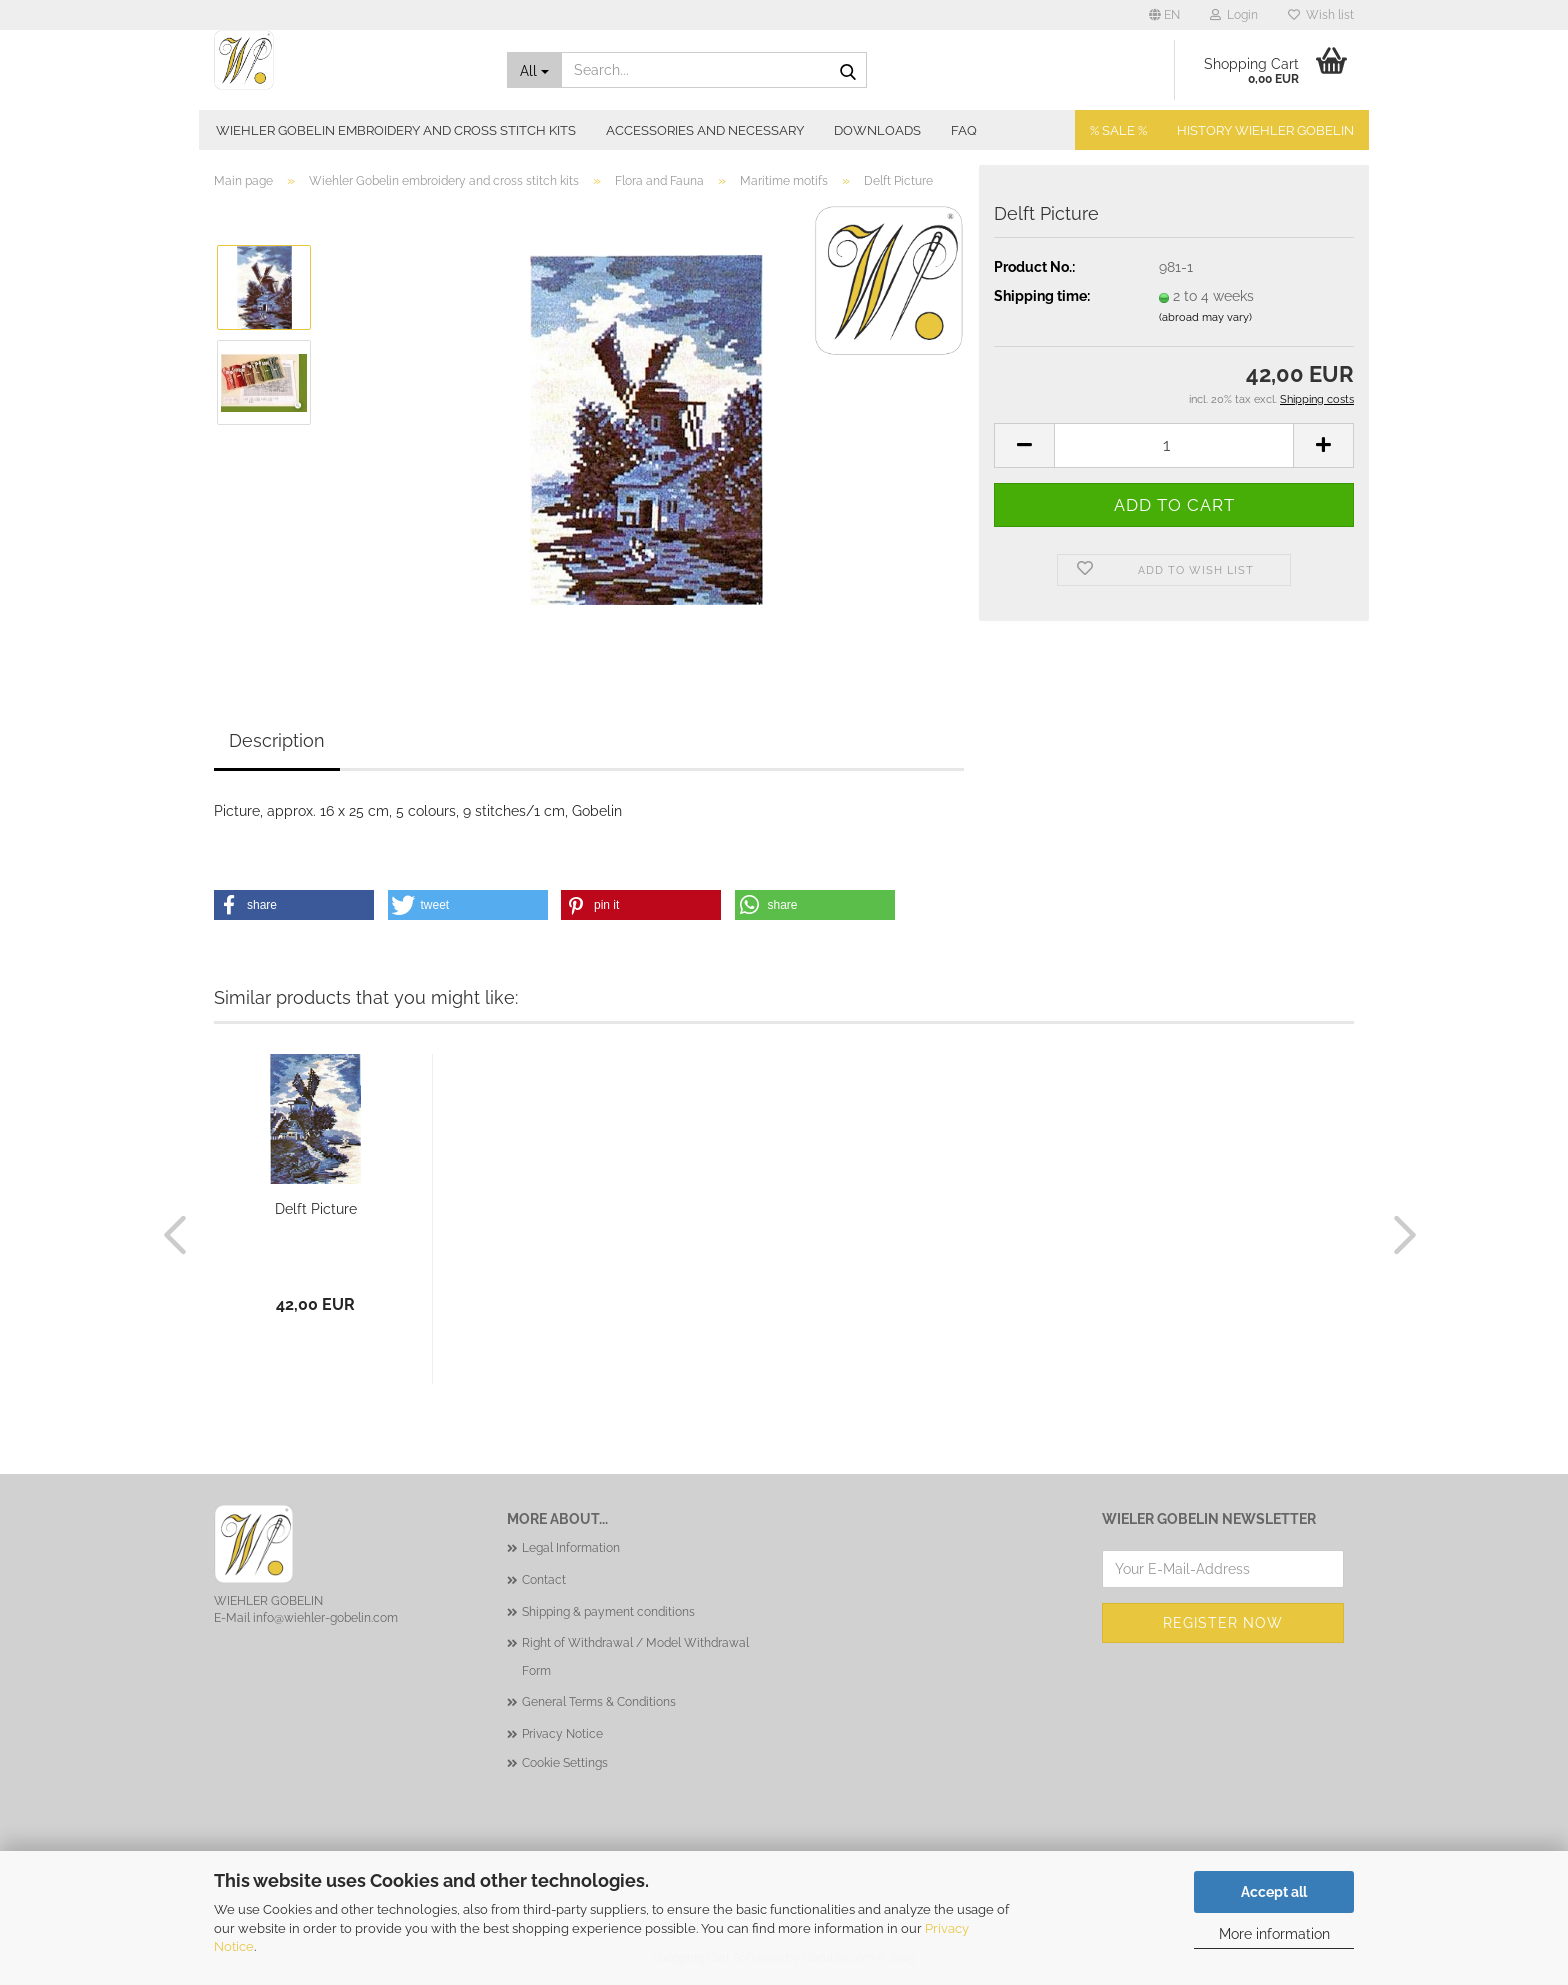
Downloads (877, 130)
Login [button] (1234, 15)
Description (277, 740)
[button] (1164, 15)
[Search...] (535, 70)
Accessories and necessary (705, 130)
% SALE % (1118, 130)
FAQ (964, 130)
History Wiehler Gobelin (1265, 130)
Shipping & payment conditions (608, 1612)
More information (1274, 1934)
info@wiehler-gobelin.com (325, 1618)
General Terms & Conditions (599, 1702)
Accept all (1274, 1892)
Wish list (1321, 15)
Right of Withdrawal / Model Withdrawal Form (635, 1657)
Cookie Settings (565, 1763)
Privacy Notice (562, 1734)
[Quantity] (1174, 445)
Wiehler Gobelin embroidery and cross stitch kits (396, 130)
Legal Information (571, 1548)
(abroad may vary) (1205, 317)
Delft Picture (316, 1209)
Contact (544, 1580)
